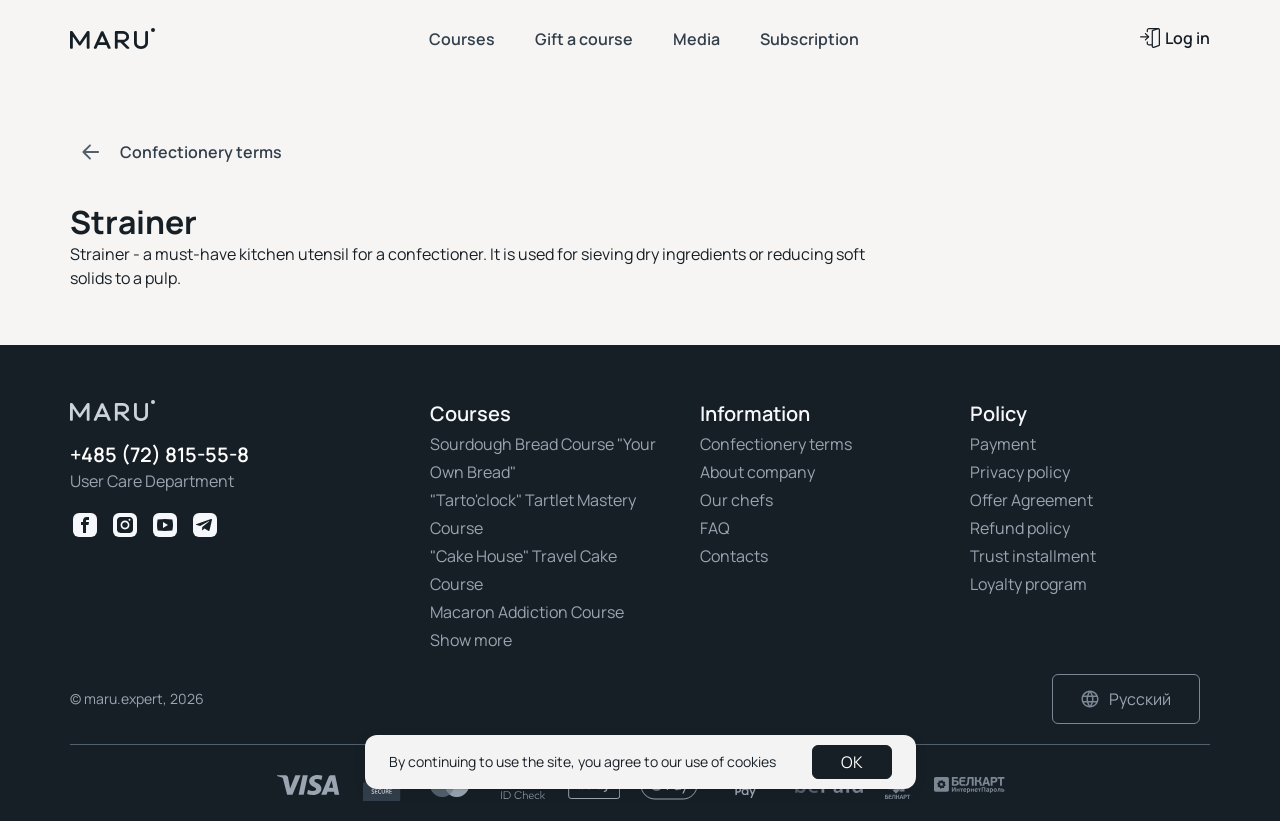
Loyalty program (1028, 584)
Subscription (809, 39)
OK (852, 762)
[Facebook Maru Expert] (85, 525)
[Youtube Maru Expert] (165, 525)
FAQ (715, 528)
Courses (462, 39)
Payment (1003, 444)
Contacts (734, 556)
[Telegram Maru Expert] (205, 525)
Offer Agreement (1031, 500)
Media (696, 39)
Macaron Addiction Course (527, 612)
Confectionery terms (776, 444)
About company (757, 472)
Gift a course (584, 39)
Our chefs (736, 500)
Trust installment (1033, 556)
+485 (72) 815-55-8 (159, 455)
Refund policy (1020, 528)
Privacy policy (1020, 472)
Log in (1175, 38)
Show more (471, 640)
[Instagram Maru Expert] (125, 525)
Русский (1126, 699)
